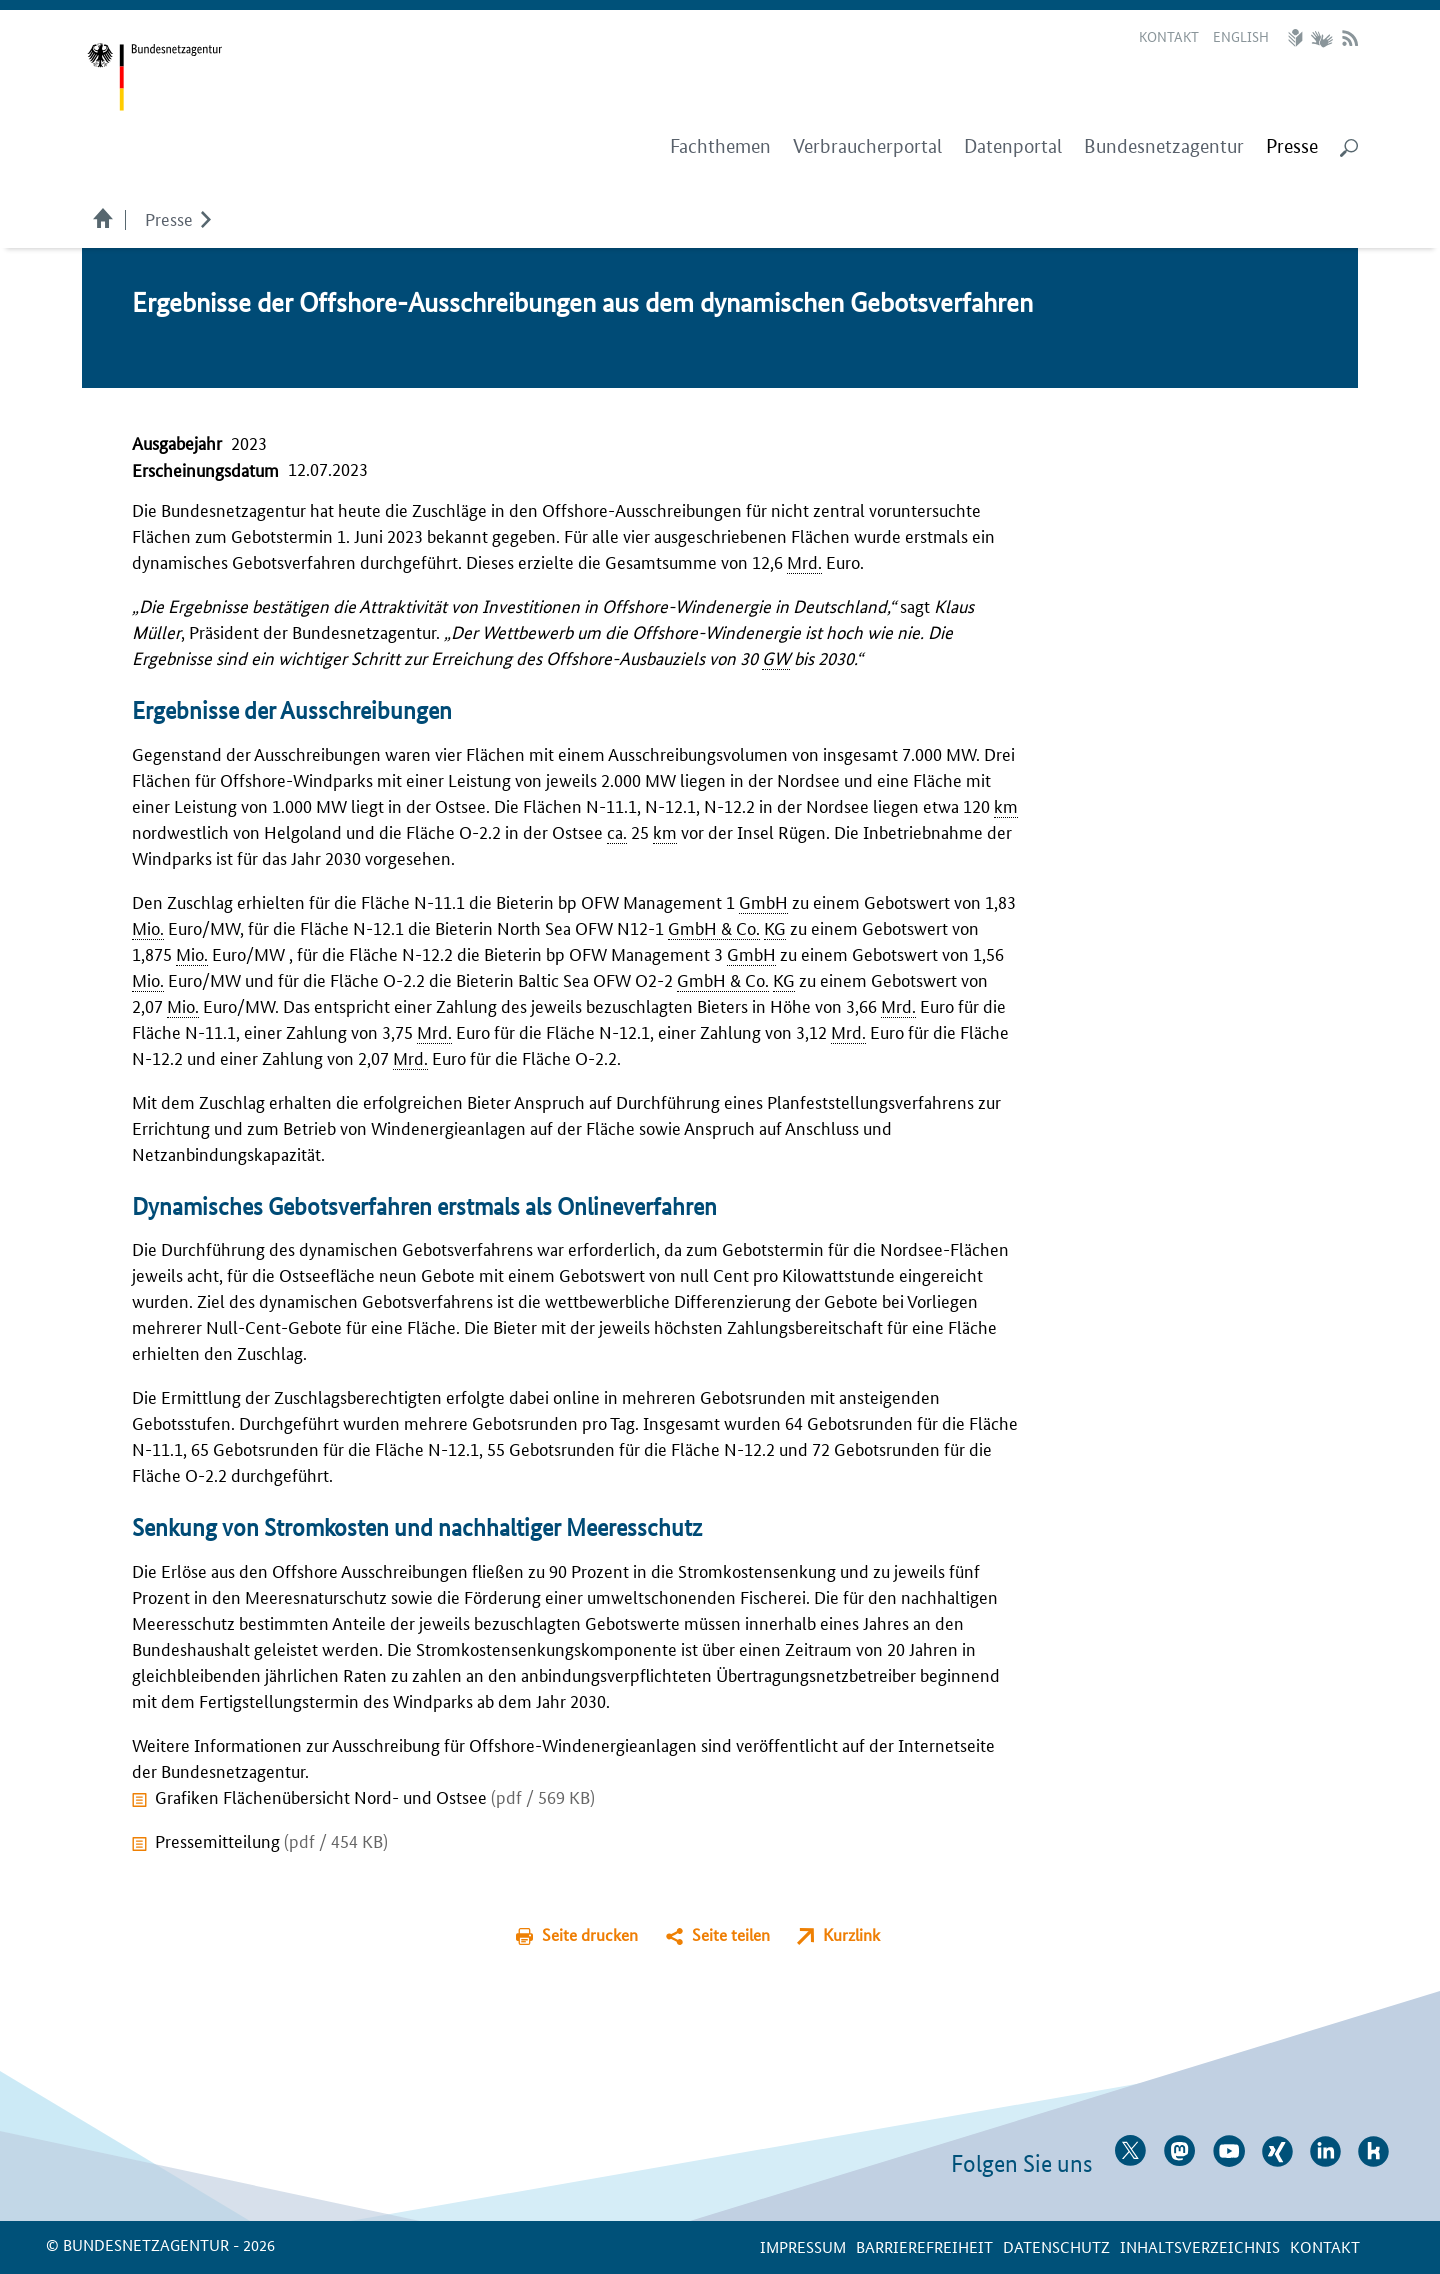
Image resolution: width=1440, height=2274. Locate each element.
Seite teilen (731, 1934)
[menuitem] (1292, 147)
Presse (169, 218)
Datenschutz (1056, 2246)
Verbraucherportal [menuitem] (867, 146)
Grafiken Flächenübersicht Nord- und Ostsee (375, 1796)
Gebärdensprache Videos (1321, 38)
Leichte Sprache (1298, 38)
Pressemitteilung (271, 1840)
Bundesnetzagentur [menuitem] (1164, 146)
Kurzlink (851, 1934)
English (1241, 36)
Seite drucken (590, 1934)
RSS (1350, 38)
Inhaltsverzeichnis (1200, 2246)
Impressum (803, 2246)
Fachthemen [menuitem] (720, 146)
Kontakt (1169, 36)
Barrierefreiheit (924, 2246)
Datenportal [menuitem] (1013, 146)
